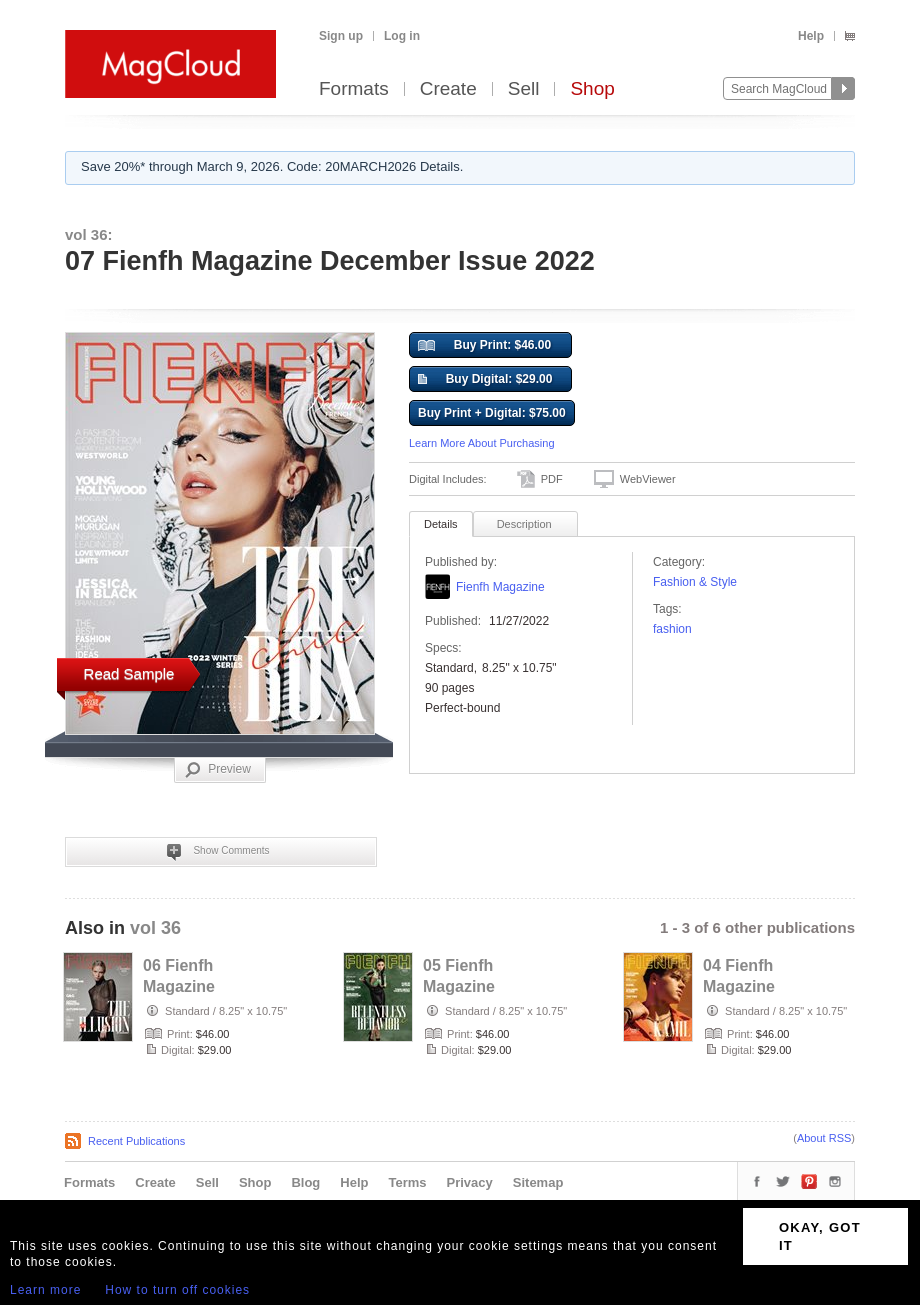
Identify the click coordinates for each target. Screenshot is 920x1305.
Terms (407, 1182)
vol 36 (155, 928)
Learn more (45, 1290)
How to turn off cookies (177, 1290)
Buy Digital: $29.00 (485, 380)
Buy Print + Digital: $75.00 (492, 413)
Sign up (341, 36)
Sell (524, 89)
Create (448, 89)
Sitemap (538, 1182)
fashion (672, 629)
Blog (305, 1182)
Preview (218, 770)
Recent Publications (136, 1141)
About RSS (824, 1138)
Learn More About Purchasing (482, 443)
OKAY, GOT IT (820, 1236)
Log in (402, 36)
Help (811, 36)
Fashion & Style (695, 582)
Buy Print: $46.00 (484, 346)
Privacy (470, 1182)
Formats (354, 89)
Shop (592, 89)
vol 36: (89, 234)
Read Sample (129, 673)
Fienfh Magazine (500, 587)
